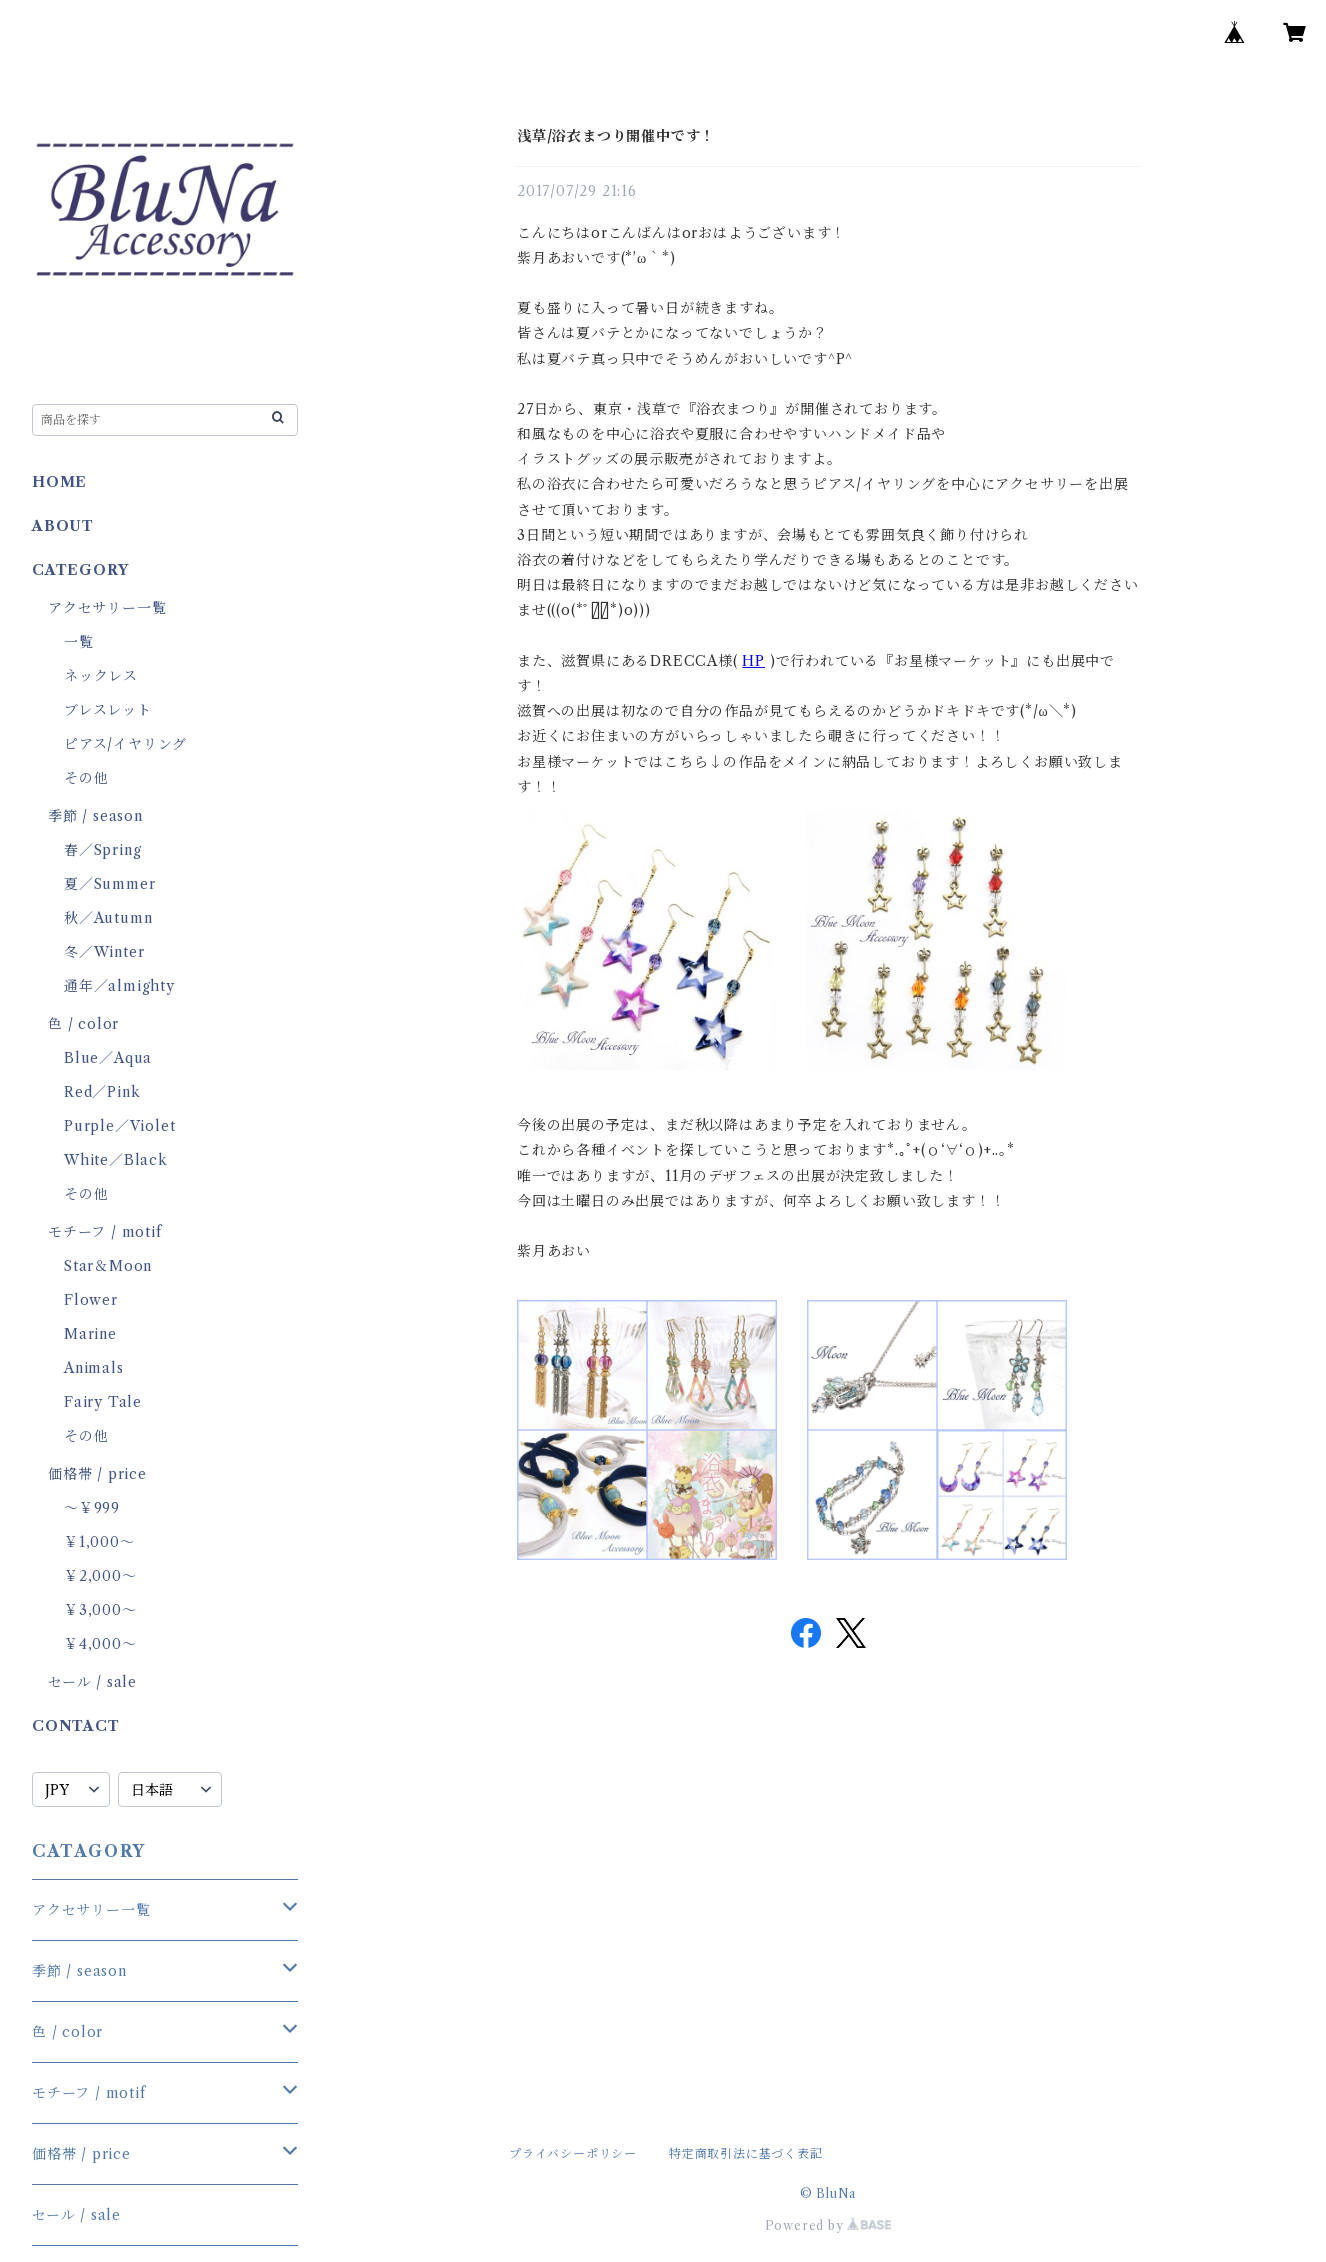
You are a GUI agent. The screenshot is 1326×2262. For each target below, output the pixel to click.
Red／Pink (102, 1092)
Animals (94, 1368)
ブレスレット (108, 710)
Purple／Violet (119, 1126)
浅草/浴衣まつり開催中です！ (616, 136)
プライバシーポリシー (573, 2153)
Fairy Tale (103, 1402)
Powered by (828, 2225)
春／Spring (102, 850)
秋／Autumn (108, 918)
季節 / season (95, 816)
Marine (90, 1334)
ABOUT (63, 526)
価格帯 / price (97, 1474)
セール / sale (92, 1682)
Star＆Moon (108, 1266)
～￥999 (92, 1508)
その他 (86, 778)
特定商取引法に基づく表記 (746, 2153)
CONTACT (76, 1726)
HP (753, 661)
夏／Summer (109, 884)
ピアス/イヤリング (125, 744)
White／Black (116, 1160)
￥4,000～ (100, 1644)
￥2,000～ (100, 1576)
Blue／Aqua (108, 1058)
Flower (91, 1300)
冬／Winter (104, 952)
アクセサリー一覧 (107, 608)
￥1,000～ (99, 1542)
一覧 (79, 642)
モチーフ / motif (105, 1232)
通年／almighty (119, 986)
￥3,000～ (100, 1610)
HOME (59, 482)
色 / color (83, 1024)
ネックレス (101, 676)
